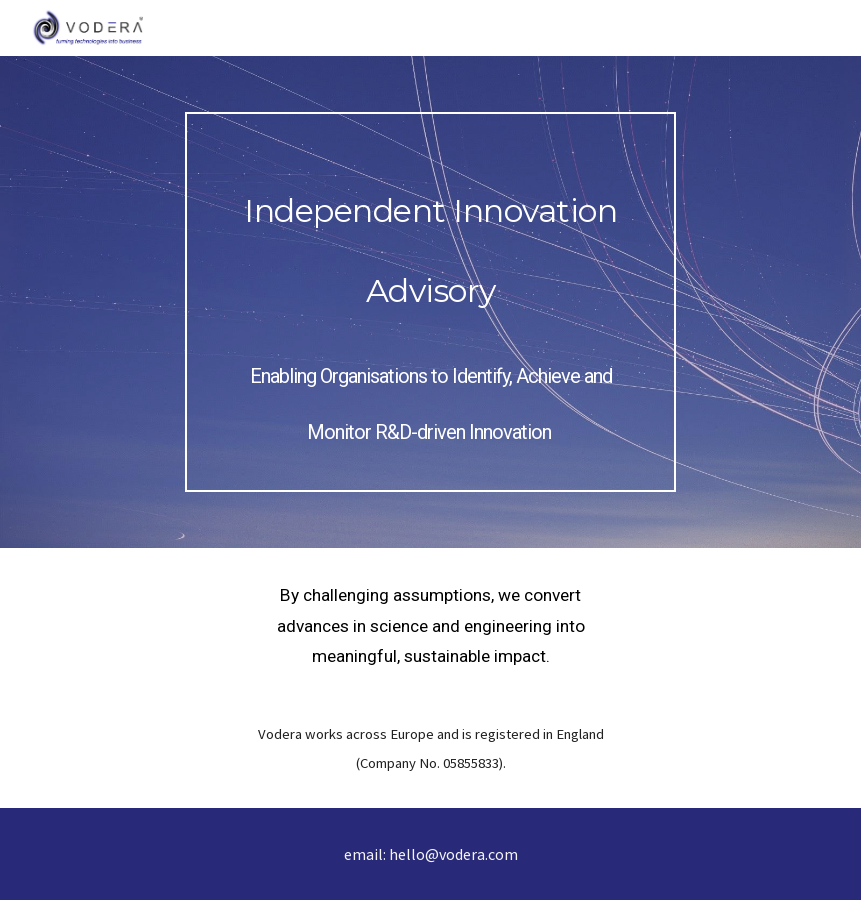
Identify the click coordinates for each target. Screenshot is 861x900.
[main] (430, 302)
